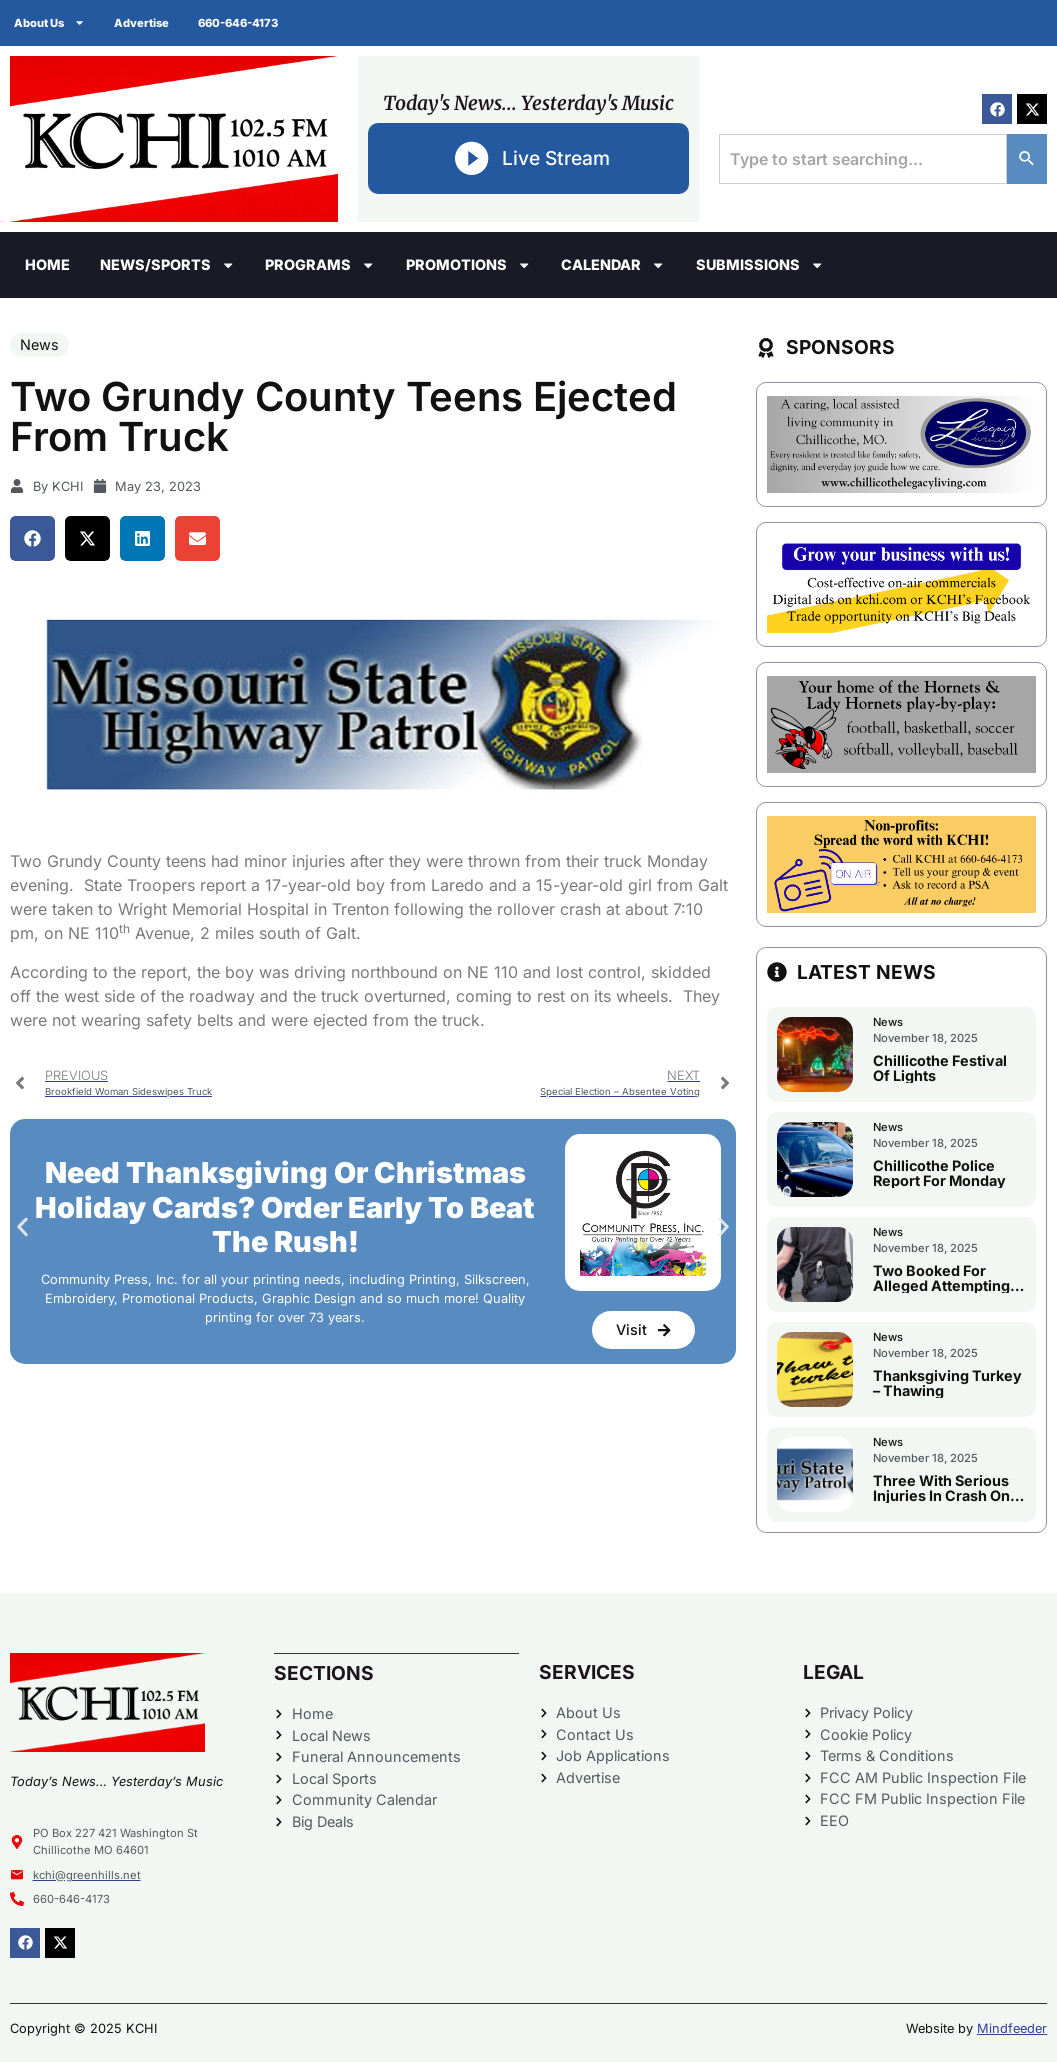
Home (47, 264)
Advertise (143, 23)
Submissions (760, 265)
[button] (32, 538)
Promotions (468, 265)
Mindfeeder (1012, 2028)
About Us (50, 22)
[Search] (1027, 159)
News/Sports (167, 265)
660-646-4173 (241, 23)
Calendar (613, 265)
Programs (320, 265)
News (39, 344)
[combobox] (863, 159)
